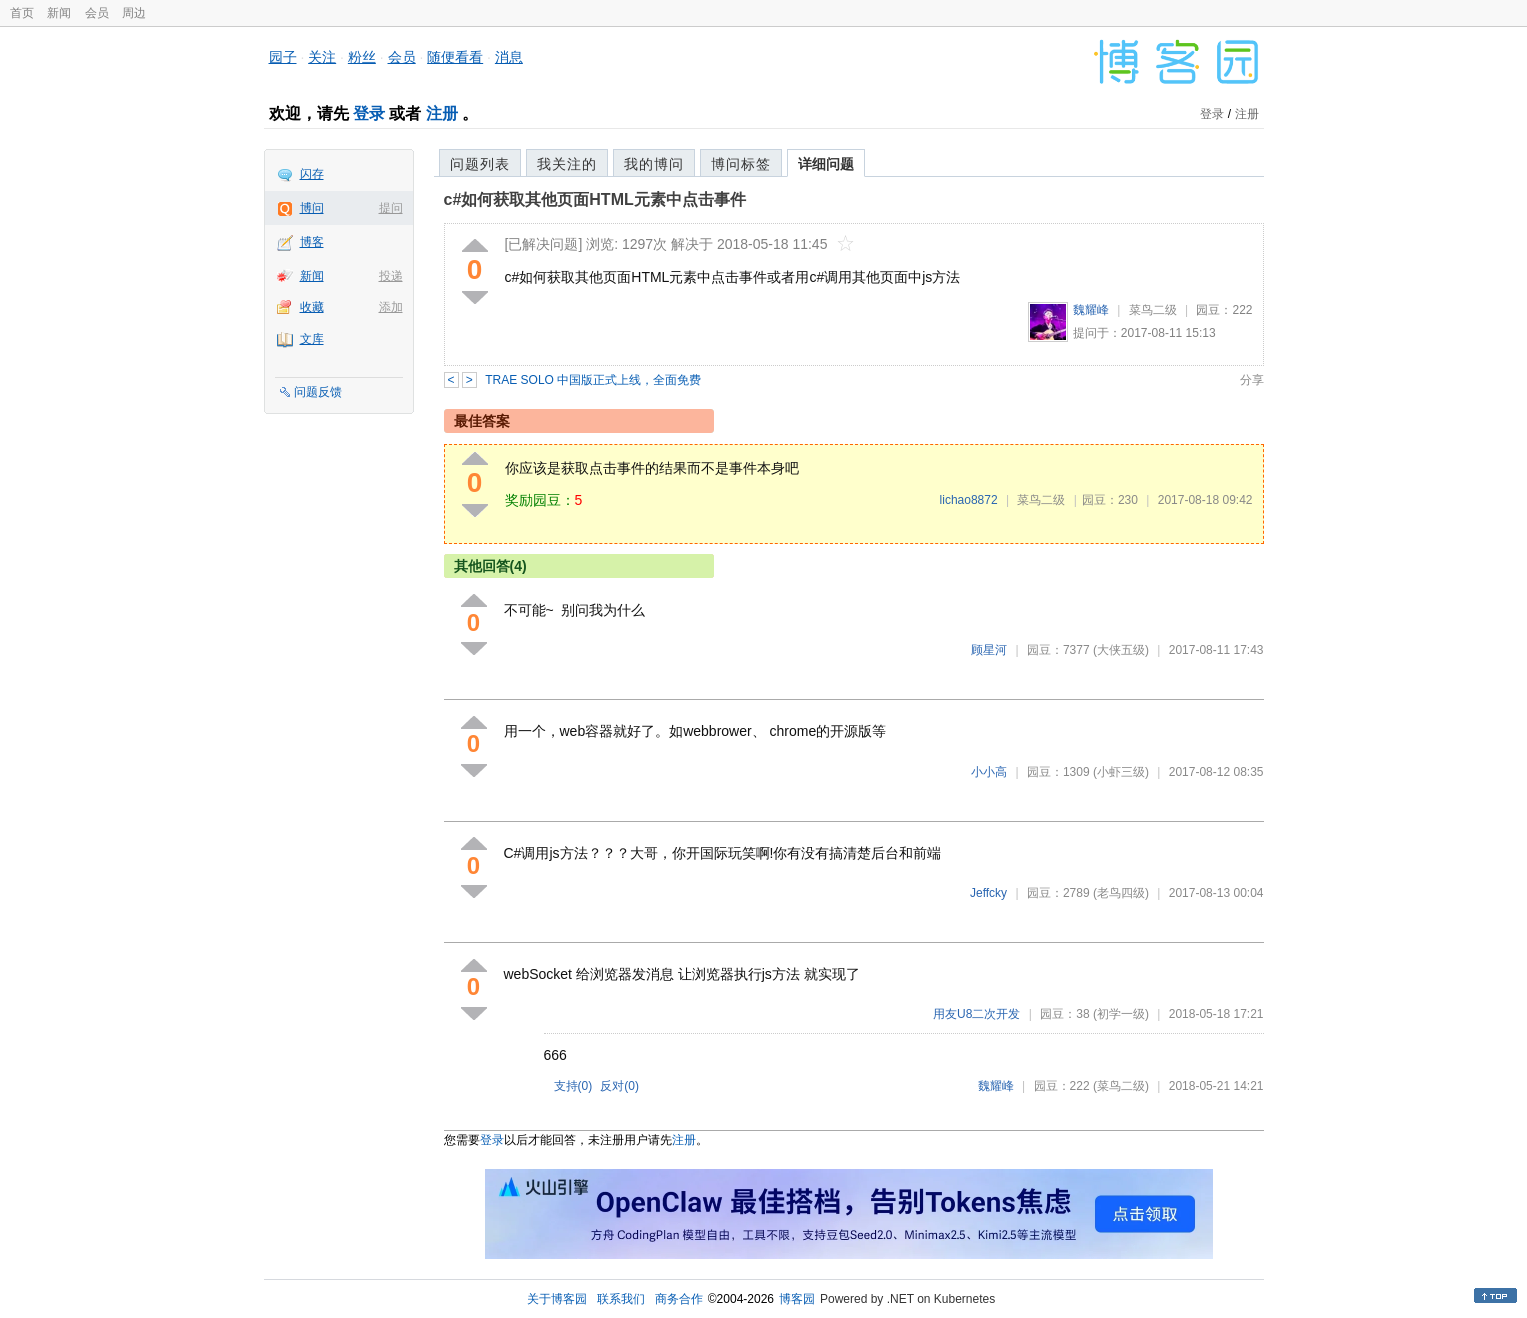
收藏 (312, 307)
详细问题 (826, 164)
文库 (312, 339)
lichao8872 (969, 500)
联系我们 (621, 1299)
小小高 (989, 772)
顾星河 (989, 650)
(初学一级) (1121, 1014)
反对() (619, 1086)
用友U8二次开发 (976, 1014)
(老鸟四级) (1121, 893)
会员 (97, 13)
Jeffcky (988, 893)
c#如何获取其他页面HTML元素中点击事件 (595, 199)
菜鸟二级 (1153, 310)
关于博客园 (557, 1299)
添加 (391, 307)
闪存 (312, 174)
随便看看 (455, 57)
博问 (312, 208)
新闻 (59, 13)
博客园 (797, 1299)
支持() (573, 1086)
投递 (391, 276)
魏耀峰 (1091, 310)
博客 (312, 242)
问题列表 (480, 164)
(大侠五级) (1121, 650)
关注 (322, 57)
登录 (369, 113)
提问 (391, 208)
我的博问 (654, 164)
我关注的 (567, 164)
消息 (509, 57)
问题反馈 (318, 392)
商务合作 (679, 1299)
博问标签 (741, 164)
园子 (283, 57)
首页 (22, 13)
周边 (134, 13)
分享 (1252, 380)
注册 (442, 113)
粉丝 (362, 57)
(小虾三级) (1121, 772)
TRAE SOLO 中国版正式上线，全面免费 (593, 380)
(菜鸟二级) (1121, 1086)
